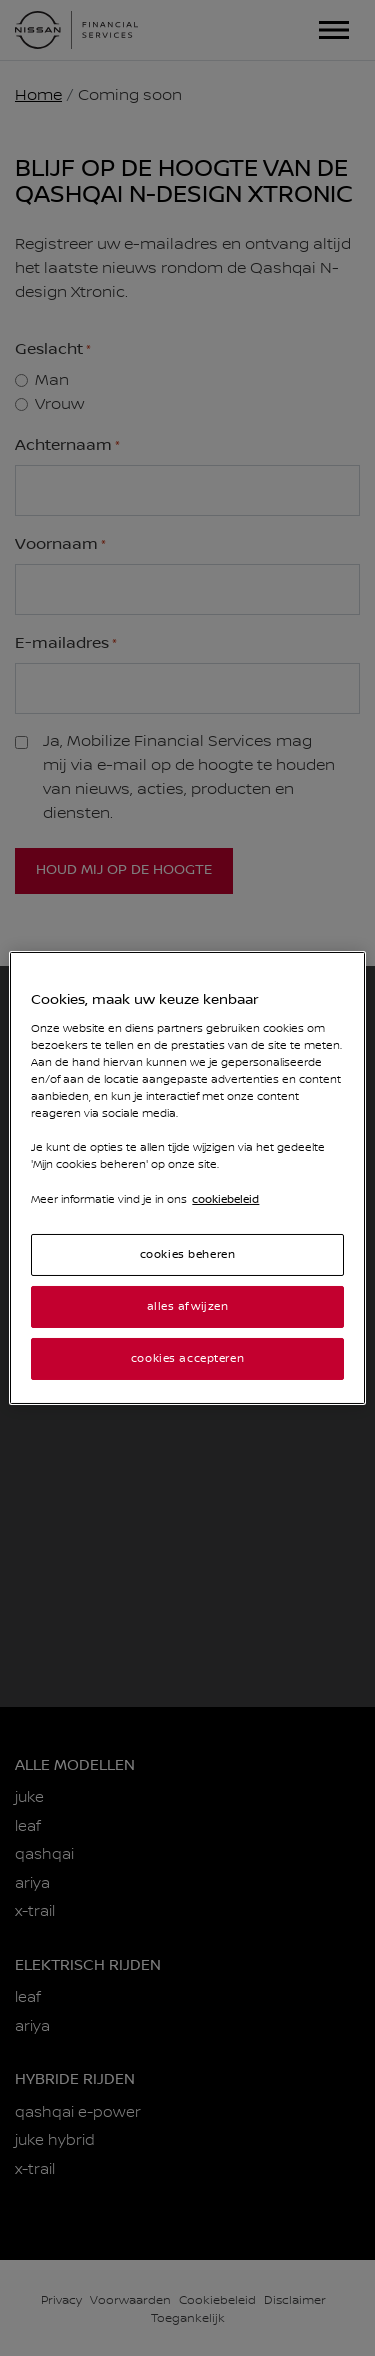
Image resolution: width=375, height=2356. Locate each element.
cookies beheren (188, 1254)
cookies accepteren (187, 1358)
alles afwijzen (188, 1306)
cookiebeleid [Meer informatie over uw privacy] (225, 1199)
